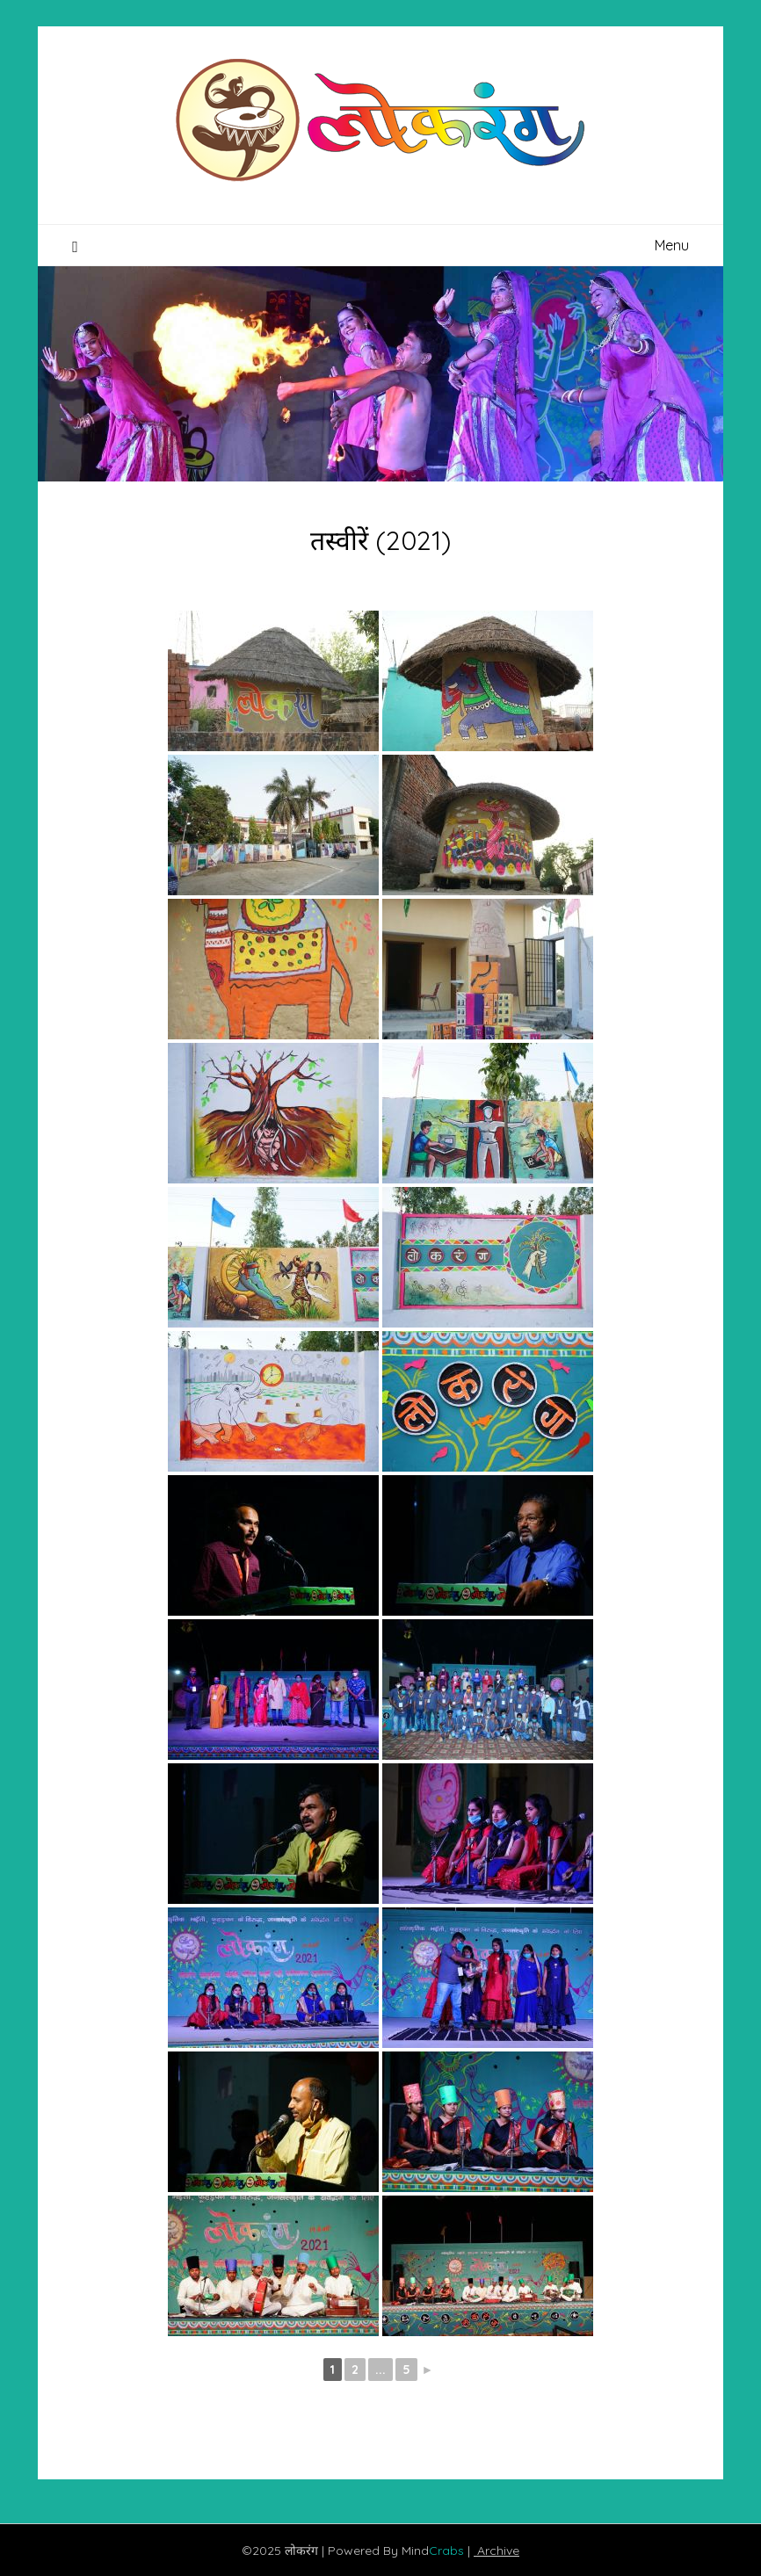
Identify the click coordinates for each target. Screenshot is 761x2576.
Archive (496, 2550)
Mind (434, 2550)
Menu (672, 245)
